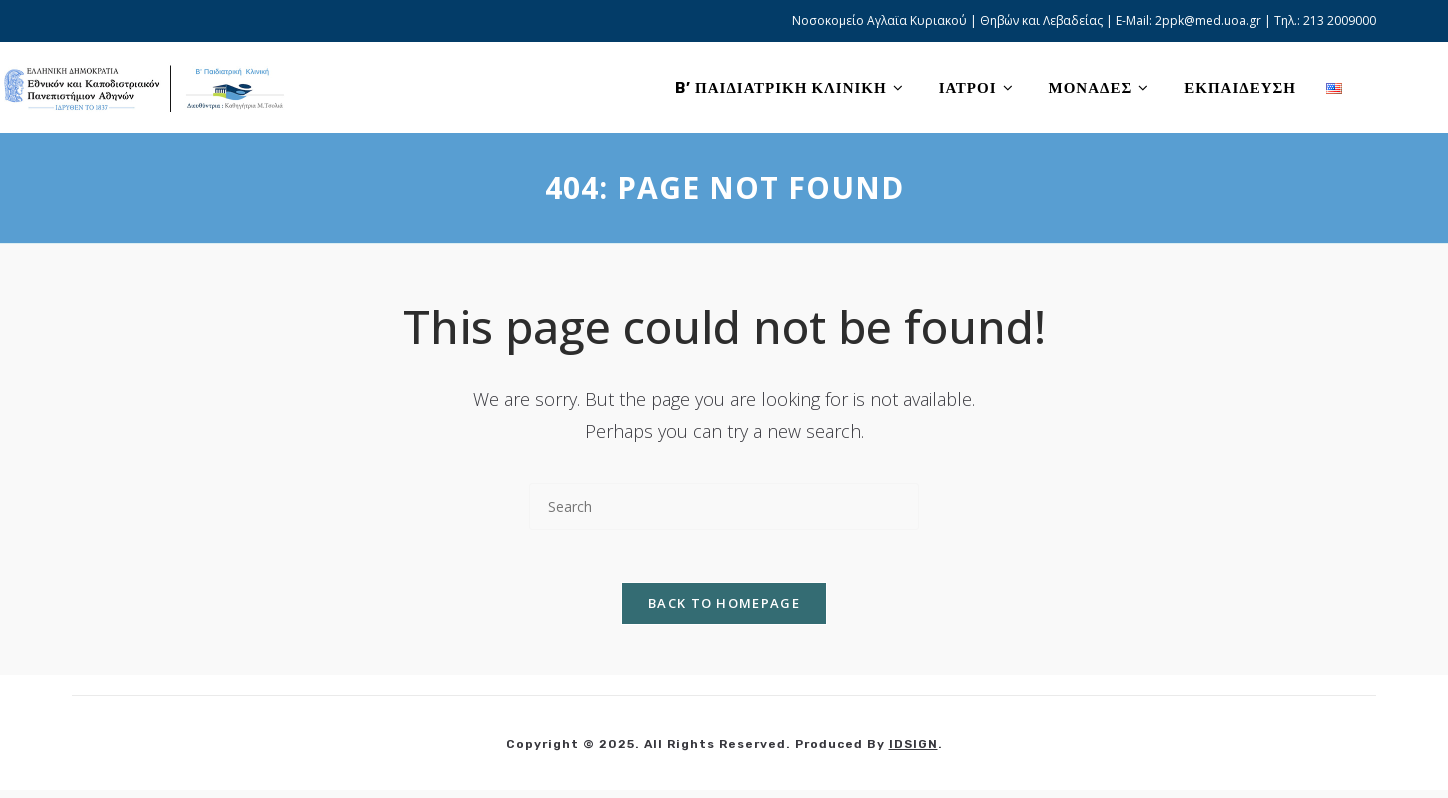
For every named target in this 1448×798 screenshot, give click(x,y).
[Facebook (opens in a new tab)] (1411, 87)
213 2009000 (1339, 20)
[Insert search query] (724, 506)
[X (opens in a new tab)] (1380, 87)
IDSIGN (913, 752)
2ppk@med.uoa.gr (1208, 20)
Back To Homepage (724, 611)
